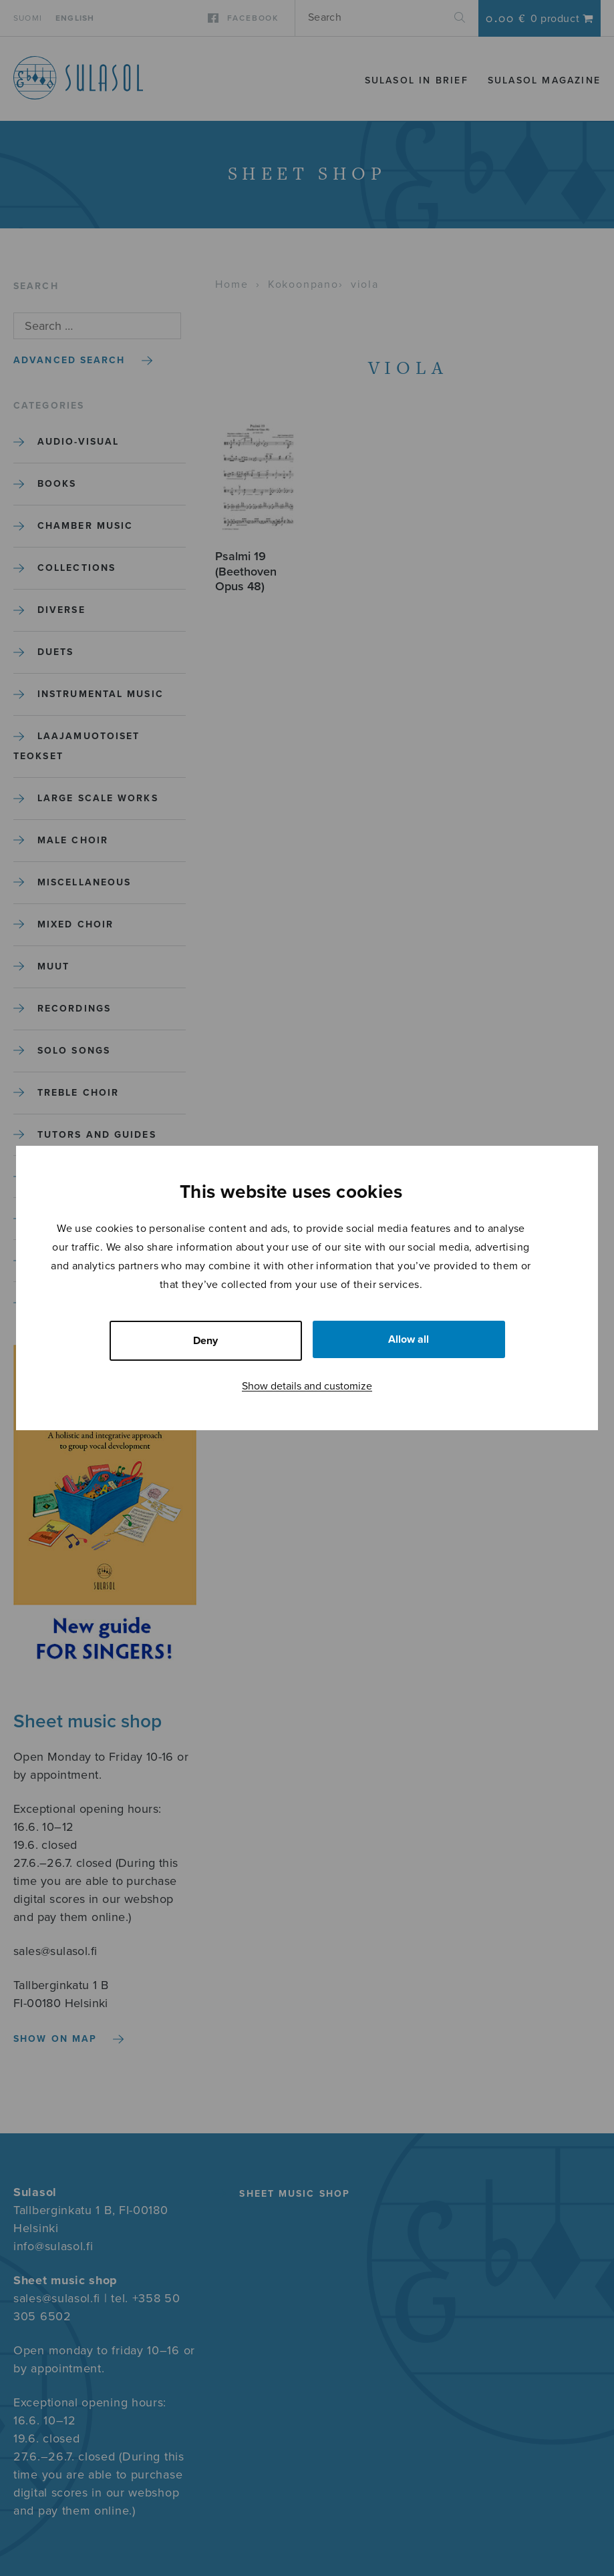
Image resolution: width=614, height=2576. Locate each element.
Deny (205, 1340)
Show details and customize (307, 1386)
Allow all (408, 1339)
